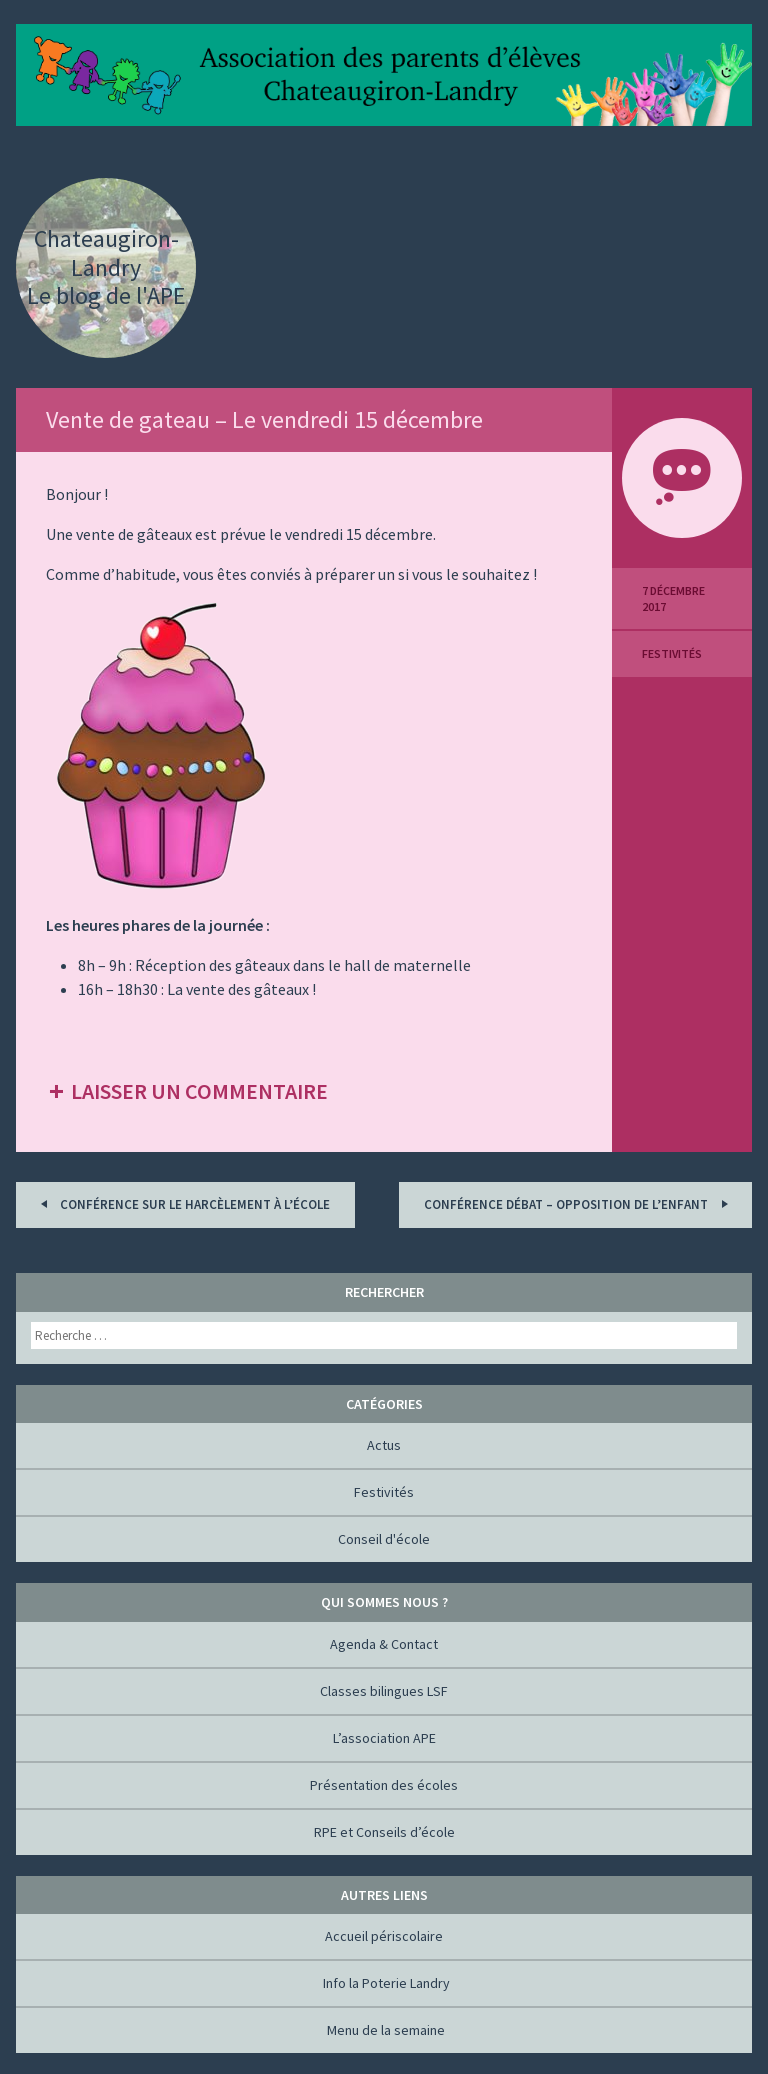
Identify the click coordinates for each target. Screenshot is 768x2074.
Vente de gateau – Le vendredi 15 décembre (264, 419)
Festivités (672, 653)
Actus (384, 1445)
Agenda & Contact (384, 1644)
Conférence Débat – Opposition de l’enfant (579, 1203)
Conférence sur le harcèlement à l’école (182, 1203)
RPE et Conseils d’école (384, 1832)
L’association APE (384, 1738)
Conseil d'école (384, 1539)
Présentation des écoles (384, 1785)
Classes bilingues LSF (384, 1691)
